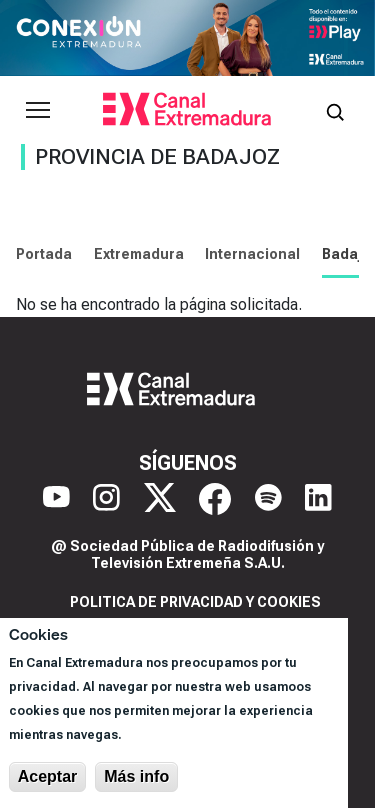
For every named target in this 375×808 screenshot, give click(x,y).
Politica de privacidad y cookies (195, 602)
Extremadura (139, 254)
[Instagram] (106, 499)
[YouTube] (56, 499)
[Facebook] (215, 499)
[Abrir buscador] (335, 110)
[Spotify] (268, 499)
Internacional (252, 254)
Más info (136, 776)
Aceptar (48, 776)
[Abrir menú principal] (38, 110)
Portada (44, 254)
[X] (160, 499)
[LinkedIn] (318, 499)
